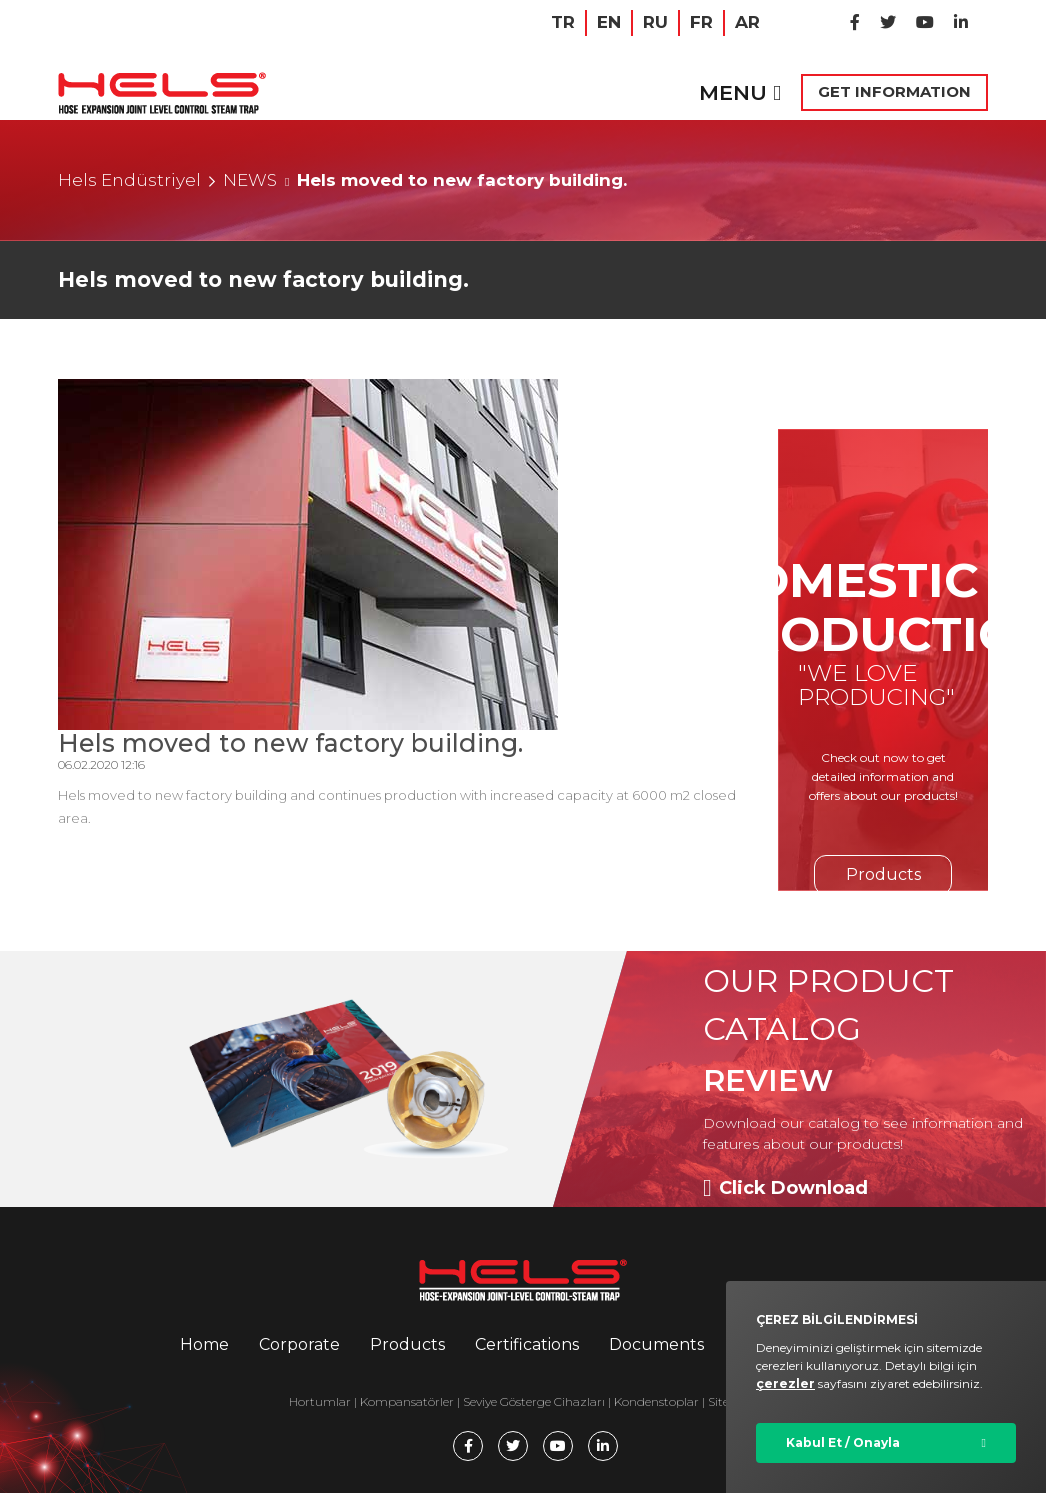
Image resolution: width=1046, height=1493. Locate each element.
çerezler (785, 1383)
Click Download (785, 1188)
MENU (740, 92)
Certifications (527, 1344)
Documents (656, 1344)
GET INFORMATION (894, 91)
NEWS (250, 180)
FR (701, 22)
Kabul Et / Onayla (843, 1442)
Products (883, 874)
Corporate (299, 1344)
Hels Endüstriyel (129, 180)
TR (563, 22)
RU (655, 22)
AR (747, 22)
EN (609, 22)
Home (204, 1344)
